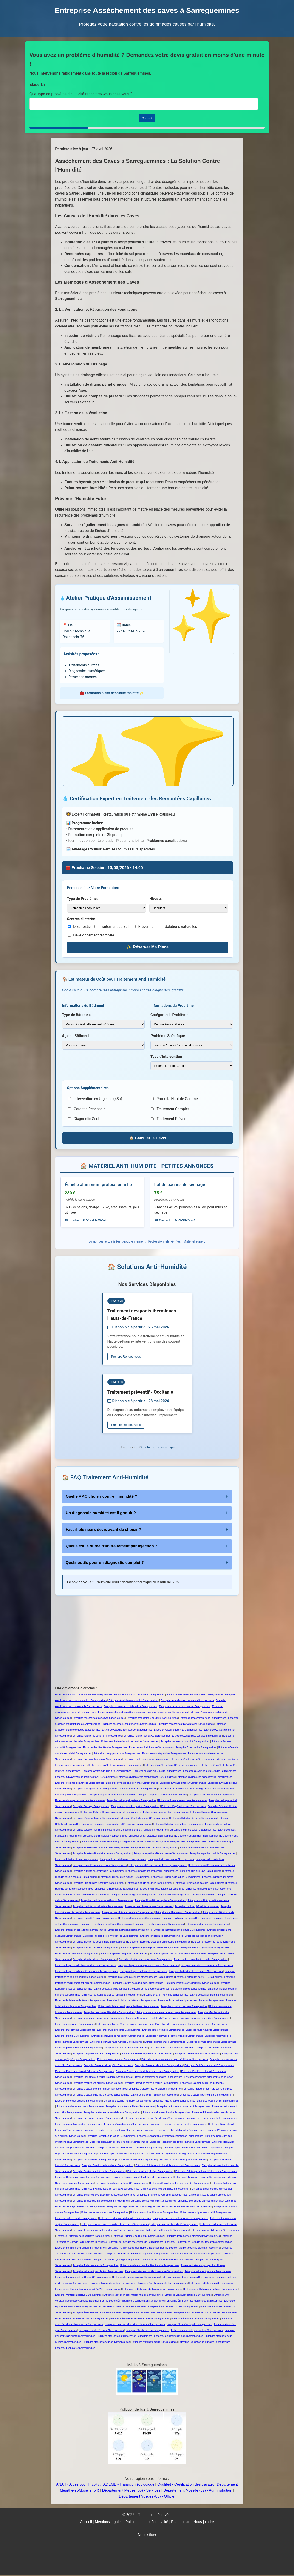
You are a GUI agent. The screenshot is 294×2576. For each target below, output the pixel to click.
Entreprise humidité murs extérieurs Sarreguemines (107, 1902)
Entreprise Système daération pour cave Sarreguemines (110, 2190)
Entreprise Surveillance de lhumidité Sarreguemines (122, 2184)
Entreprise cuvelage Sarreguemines (138, 1790)
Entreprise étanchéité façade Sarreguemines (189, 2325)
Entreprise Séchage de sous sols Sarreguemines (80, 2208)
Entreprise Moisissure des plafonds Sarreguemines (152, 2019)
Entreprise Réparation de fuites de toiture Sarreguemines (113, 2131)
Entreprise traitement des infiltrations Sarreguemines (193, 2249)
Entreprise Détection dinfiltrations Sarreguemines (178, 1825)
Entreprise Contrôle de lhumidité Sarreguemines (106, 1772)
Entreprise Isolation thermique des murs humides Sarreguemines (191, 2002)
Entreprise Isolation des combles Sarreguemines (118, 1990)
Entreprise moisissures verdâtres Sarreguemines (204, 2019)
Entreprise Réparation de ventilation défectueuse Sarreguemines (170, 2137)
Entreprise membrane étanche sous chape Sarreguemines (166, 2014)
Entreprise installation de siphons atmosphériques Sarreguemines (140, 1978)
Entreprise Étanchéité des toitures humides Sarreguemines (135, 2325)
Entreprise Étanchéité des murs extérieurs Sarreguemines (140, 2320)
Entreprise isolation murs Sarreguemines (211, 1996)
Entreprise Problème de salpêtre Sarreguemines (108, 2066)
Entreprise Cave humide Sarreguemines (196, 1749)
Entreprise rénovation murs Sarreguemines (126, 2125)
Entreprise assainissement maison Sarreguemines (184, 1707)
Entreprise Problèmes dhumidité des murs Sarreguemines (84, 2072)
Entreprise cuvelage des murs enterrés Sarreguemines (204, 1778)
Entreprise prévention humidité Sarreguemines (127, 2102)
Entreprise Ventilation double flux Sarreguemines (162, 2284)
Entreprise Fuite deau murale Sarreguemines (171, 1860)
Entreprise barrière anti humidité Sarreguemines (185, 1743)
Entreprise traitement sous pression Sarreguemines (187, 2278)
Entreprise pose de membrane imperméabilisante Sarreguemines (174, 2060)
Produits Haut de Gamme (174, 1100)
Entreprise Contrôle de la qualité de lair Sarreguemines (172, 1766)
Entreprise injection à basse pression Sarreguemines (145, 1960)
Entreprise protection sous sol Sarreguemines (78, 2102)
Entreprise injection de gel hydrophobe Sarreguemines (110, 1937)
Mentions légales (108, 2523)
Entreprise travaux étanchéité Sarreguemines (113, 2284)
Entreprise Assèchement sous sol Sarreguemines (127, 1731)
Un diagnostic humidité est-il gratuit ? (101, 1514)
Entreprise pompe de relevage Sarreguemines (96, 2055)
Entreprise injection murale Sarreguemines (77, 1955)
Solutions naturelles (178, 928)
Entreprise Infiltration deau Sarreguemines (207, 1925)
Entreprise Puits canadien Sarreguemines (174, 2102)
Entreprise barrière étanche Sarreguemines (105, 1749)
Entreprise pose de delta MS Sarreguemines (197, 2055)
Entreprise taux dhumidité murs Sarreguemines (154, 2214)
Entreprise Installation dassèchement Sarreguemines (196, 1972)
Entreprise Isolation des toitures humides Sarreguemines (111, 1996)
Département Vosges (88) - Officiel (147, 2498)
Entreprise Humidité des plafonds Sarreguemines (199, 1884)
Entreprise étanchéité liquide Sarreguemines (101, 2331)
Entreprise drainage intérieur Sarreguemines (211, 1796)
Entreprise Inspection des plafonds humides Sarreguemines (148, 1966)
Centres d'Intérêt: (81, 920)
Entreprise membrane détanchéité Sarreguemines (109, 2014)
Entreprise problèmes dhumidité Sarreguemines (157, 2078)
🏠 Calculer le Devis (147, 1139)
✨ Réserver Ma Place (147, 948)
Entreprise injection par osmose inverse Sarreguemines (178, 1955)
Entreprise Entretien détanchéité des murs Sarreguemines (102, 1855)
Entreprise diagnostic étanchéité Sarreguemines (162, 1796)
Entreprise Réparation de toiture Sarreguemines (111, 2137)
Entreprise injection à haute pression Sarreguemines (200, 1960)
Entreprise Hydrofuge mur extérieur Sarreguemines (107, 1925)
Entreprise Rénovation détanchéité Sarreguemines (211, 2119)
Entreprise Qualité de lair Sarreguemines (218, 2102)
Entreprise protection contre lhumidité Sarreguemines (100, 2090)
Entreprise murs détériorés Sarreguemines (118, 2031)
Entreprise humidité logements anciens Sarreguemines (187, 1896)
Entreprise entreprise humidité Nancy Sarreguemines (108, 1843)
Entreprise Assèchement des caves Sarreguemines (99, 1719)
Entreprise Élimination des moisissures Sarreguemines (194, 2302)
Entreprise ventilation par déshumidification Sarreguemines (152, 2290)
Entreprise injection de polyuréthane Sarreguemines (99, 1943)
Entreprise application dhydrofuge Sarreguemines (139, 1696)
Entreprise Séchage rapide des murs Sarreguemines (133, 2208)
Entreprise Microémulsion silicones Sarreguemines (98, 2019)
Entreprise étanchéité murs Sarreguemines (147, 2331)
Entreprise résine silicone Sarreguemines (93, 2161)
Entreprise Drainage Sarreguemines (91, 1807)
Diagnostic (79, 928)
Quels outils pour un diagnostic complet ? (105, 1564)
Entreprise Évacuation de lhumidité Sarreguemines (204, 2343)
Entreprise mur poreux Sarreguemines (207, 2025)
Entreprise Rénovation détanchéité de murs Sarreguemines (154, 2119)
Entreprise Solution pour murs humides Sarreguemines (83, 2178)
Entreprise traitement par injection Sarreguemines (98, 2273)
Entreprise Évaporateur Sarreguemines (75, 2349)
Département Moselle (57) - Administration (197, 2492)
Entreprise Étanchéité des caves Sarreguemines (147, 2314)
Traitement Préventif (170, 1120)
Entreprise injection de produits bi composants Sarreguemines (158, 1943)
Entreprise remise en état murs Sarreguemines (80, 2108)
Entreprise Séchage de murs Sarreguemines (153, 2202)
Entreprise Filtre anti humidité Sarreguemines (123, 1860)
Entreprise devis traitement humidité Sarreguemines (184, 1790)
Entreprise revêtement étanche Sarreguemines (166, 2114)
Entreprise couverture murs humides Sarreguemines (209, 1772)
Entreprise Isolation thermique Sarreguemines (184, 2008)
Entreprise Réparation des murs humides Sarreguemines (119, 2143)
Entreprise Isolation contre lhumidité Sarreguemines (191, 1984)
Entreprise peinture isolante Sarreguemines (126, 2049)
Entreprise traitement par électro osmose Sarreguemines (154, 2273)
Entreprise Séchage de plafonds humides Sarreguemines (207, 2202)
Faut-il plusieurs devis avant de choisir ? (103, 1531)
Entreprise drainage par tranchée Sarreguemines (80, 1802)
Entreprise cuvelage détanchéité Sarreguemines (79, 1784)
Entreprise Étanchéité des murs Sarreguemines (195, 2320)
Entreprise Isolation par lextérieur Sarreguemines (80, 2002)
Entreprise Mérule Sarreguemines (72, 2037)
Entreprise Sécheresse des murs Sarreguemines (187, 2208)
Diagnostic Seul (83, 1120)
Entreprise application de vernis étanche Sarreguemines (83, 1696)
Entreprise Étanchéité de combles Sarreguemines (173, 2308)
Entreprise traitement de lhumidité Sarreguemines (80, 2249)
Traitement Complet (170, 1110)
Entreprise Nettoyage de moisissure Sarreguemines (117, 2037)
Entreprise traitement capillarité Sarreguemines (174, 2225)
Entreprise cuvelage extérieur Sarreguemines (183, 1784)
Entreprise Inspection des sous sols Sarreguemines (207, 1966)
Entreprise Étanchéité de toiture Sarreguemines (97, 2314)
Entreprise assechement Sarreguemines (167, 1713)
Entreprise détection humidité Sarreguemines (96, 1831)
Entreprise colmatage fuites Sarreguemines (164, 1755)
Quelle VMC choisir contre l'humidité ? (101, 1498)
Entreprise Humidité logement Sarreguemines (134, 1896)
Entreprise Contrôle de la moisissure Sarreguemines (116, 1766)
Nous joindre (203, 2523)
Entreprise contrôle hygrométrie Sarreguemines (157, 1772)
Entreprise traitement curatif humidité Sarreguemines (162, 2231)
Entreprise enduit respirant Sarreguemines (196, 1837)
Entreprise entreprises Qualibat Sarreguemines (161, 1843)
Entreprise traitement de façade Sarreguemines (214, 2231)
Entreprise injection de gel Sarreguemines (161, 1937)
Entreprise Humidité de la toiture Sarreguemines (175, 1878)
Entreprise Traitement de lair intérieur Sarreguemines (193, 2237)
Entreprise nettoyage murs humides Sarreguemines (116, 2043)
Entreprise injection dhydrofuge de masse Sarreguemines (149, 1949)
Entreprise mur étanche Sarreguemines (75, 2031)
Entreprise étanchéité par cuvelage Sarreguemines (197, 2331)
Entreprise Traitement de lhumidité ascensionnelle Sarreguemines (129, 2243)
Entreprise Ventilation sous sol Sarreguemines (188, 2296)
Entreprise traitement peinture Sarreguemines (208, 2273)
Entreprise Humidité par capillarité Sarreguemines (160, 1902)
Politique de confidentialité (146, 2523)
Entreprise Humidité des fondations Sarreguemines (98, 1884)
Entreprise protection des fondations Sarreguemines (155, 2090)
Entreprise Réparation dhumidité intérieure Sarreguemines (192, 2149)
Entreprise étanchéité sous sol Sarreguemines (106, 2343)
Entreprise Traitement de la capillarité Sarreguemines (83, 2237)
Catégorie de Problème (169, 1016)
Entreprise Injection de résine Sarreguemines (96, 1949)
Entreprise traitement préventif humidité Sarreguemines (83, 2278)
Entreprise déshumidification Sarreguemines (95, 1819)
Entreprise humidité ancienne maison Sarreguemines (100, 1866)
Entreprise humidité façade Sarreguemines (117, 1890)
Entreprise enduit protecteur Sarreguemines (151, 1837)
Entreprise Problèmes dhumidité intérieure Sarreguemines (102, 2078)
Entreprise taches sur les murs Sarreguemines (105, 2214)
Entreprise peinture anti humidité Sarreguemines (211, 2043)
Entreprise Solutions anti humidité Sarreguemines (199, 2178)
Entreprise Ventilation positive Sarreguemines (78, 2296)
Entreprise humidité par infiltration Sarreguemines (98, 1908)
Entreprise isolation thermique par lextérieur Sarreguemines (128, 2008)
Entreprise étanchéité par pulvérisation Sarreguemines (124, 2337)
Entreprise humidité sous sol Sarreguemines (178, 1914)
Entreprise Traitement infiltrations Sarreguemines (168, 2261)
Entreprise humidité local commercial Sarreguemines (82, 1896)
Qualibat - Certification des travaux (185, 2486)
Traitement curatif (111, 928)
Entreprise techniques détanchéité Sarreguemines (205, 2214)
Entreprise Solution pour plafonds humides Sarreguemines (142, 2178)
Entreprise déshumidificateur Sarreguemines (165, 1813)
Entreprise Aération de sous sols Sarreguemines (97, 1737)
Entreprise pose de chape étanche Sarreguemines (147, 2055)
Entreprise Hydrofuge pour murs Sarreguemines (159, 1925)
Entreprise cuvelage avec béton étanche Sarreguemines (146, 1778)
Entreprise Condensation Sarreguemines (193, 1760)
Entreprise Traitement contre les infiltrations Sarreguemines (103, 2231)
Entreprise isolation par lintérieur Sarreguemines (131, 2002)
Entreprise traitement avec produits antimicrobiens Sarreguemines (115, 2225)
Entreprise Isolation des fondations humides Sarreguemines (175, 1990)
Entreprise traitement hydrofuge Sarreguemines (117, 2261)
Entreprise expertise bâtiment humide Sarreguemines (160, 1855)
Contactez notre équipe (157, 1448)
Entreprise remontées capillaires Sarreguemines (130, 2108)
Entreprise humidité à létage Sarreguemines (95, 1919)
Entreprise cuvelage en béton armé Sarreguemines (132, 1784)
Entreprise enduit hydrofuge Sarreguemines (104, 1837)
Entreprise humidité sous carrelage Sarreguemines (128, 1914)
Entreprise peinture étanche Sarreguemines (172, 2049)
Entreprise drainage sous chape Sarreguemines (182, 1802)
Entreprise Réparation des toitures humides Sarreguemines (180, 2143)
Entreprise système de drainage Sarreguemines (165, 2190)
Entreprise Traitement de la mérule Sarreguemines (138, 2237)
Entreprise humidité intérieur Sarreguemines (208, 1890)
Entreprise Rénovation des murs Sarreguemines (97, 2119)
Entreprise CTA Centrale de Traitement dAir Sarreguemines (85, 1778)
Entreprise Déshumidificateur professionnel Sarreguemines (111, 1813)
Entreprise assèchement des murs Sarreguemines (152, 1719)
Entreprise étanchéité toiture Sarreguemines (154, 2343)
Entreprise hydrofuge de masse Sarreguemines (187, 1919)
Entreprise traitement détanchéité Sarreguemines (196, 2255)
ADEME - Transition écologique (128, 2486)
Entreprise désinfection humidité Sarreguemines (143, 1819)
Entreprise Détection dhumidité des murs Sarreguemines (122, 1825)
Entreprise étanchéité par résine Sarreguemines (178, 2337)
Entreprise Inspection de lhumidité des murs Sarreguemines (85, 1966)
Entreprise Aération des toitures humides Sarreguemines (130, 1743)
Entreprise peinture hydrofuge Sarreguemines (78, 2049)
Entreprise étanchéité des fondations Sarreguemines (82, 2320)
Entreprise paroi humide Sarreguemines (164, 2043)
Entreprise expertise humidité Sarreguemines (213, 1855)
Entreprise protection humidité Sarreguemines (154, 2096)
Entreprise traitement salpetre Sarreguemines (136, 2278)
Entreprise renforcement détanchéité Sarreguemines (183, 2108)
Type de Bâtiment (76, 1016)
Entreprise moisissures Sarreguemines (75, 2025)
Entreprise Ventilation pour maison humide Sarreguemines (133, 2296)
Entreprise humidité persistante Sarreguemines (149, 1908)
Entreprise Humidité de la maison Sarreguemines (124, 1878)
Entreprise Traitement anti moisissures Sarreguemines (180, 2219)
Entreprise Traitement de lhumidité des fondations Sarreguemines (198, 2243)
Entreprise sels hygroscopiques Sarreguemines (182, 2161)
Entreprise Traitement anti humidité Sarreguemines (125, 2219)
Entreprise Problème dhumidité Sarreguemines (159, 2066)
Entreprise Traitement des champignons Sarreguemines (135, 2249)
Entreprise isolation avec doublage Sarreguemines (137, 1984)
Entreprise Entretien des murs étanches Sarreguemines (101, 1849)
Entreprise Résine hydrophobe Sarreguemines (170, 2155)
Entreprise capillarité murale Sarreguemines (151, 1749)
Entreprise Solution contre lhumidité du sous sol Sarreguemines (167, 2166)
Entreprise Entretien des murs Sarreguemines (154, 1849)
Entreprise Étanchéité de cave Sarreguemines (122, 2308)
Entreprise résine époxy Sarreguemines (136, 2161)
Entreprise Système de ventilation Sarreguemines (162, 2196)
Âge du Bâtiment (76, 1037)
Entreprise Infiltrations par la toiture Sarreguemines (180, 1931)
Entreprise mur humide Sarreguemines (116, 2025)
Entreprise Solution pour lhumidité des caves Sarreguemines (206, 2172)
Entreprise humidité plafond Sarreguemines (197, 1908)
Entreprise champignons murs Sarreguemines (116, 1755)
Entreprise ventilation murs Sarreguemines (211, 2284)
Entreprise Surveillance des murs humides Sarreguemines (179, 2184)
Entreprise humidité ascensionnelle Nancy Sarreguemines (157, 1866)
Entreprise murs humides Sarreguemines (163, 2031)
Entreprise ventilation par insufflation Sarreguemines (210, 2290)
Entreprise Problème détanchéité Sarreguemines (209, 2066)
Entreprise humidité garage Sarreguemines (162, 1890)
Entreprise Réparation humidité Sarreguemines (121, 2155)
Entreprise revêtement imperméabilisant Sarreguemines (112, 2114)
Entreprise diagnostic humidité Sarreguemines (112, 1796)
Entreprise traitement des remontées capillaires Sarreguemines (137, 2255)
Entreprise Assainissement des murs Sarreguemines (187, 1701)
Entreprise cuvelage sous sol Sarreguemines (95, 1790)
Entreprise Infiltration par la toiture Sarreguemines (80, 1931)
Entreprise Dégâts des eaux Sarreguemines (183, 1807)
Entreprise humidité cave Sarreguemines (201, 1872)
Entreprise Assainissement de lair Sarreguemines (133, 1701)
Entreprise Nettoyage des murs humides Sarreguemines (174, 2037)
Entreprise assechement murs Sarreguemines (121, 1713)
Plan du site (180, 2523)
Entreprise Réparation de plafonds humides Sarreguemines (174, 2131)
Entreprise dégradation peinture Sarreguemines (135, 1807)
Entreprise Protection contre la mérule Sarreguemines (151, 2084)
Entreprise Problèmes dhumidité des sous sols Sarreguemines (147, 2072)
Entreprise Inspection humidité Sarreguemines (143, 1972)
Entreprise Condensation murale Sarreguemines (97, 1760)
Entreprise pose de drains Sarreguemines (118, 2060)
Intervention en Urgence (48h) (95, 1100)
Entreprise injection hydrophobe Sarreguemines (205, 1949)
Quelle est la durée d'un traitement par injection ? (111, 1547)
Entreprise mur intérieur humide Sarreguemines (162, 2025)
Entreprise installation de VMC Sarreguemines (198, 1978)
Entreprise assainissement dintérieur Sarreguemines (130, 1707)
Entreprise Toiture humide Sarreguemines (76, 2219)
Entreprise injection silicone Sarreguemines (95, 1960)
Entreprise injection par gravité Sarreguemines (124, 1955)
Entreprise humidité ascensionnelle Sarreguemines (98, 1872)
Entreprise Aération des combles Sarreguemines (197, 1737)
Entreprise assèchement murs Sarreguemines (202, 1719)
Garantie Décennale (86, 1110)
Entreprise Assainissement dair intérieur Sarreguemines (194, 1696)
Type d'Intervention (166, 1058)
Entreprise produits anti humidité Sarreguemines (97, 2084)
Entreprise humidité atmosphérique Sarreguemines (152, 1872)
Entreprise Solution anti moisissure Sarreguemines (108, 2166)
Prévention (144, 928)
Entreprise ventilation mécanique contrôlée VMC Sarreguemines (88, 2290)
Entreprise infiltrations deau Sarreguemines (130, 1931)
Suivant (147, 119)
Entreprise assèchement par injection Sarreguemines (129, 1725)
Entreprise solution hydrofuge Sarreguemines (150, 2172)
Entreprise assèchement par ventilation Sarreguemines (186, 1725)
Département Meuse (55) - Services (131, 2492)
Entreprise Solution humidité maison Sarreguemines (99, 2172)
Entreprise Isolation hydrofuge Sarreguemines (164, 1996)
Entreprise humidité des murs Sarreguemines (149, 1884)
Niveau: (155, 900)
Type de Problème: (82, 900)
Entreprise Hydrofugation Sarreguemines (140, 1919)
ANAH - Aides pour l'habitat (78, 2486)
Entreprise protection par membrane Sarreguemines (206, 2096)
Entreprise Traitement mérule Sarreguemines (96, 2267)
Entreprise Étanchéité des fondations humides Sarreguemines (205, 2314)
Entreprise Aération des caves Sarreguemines (147, 1737)
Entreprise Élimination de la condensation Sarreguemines (135, 2302)
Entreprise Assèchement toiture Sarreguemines (178, 1731)
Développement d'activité (91, 936)
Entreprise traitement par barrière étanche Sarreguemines (149, 2267)
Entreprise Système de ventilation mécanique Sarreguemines (104, 2196)
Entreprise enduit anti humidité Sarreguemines (144, 1831)
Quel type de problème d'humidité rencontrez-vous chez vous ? (80, 94)
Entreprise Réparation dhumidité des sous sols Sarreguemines (129, 2149)
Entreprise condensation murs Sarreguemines (147, 1760)
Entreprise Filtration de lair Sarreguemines (76, 1860)
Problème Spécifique (167, 1037)
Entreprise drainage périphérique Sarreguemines (131, 1802)
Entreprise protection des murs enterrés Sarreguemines (101, 2096)
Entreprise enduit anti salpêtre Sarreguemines (193, 1831)
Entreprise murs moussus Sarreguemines (207, 2031)
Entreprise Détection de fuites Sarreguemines (193, 1819)
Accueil (86, 2523)
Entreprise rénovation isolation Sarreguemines (78, 2125)
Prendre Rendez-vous (126, 1358)
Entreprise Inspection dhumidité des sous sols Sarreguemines (86, 1972)
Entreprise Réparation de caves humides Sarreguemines (178, 2125)
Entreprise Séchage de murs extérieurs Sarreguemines (101, 2202)
